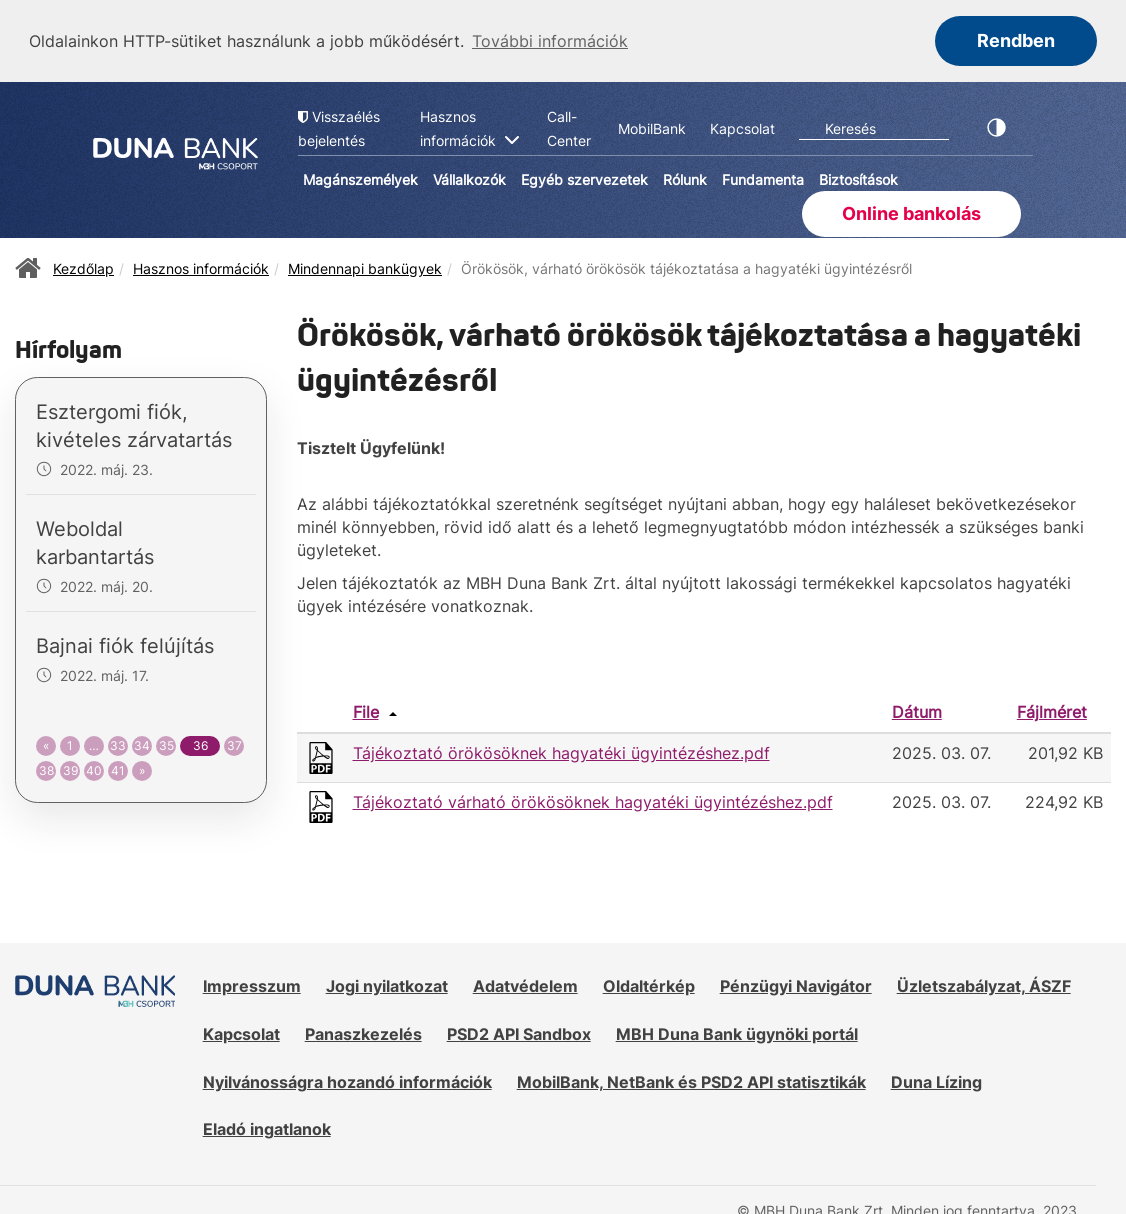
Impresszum (252, 985)
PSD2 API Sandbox (519, 1032)
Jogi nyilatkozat (387, 985)
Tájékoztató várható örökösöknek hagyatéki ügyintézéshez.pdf (593, 801)
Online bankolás (911, 211)
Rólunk (685, 178)
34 (142, 744)
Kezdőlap (83, 266)
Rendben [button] (1016, 40)
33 (118, 744)
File (366, 711)
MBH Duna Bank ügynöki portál (737, 1032)
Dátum (917, 711)
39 (70, 768)
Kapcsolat (241, 1032)
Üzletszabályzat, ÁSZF (984, 985)
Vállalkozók (469, 178)
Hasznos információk (201, 266)
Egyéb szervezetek (584, 178)
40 (94, 768)
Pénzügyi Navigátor (796, 985)
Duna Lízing (936, 1080)
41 (118, 768)
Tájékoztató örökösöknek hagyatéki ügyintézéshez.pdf (561, 752)
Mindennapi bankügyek (365, 266)
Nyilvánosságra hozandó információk (347, 1080)
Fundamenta (763, 178)
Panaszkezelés (363, 1032)
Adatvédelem (525, 985)
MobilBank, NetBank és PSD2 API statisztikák (691, 1080)
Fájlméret (1052, 711)
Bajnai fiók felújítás (125, 645)
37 (234, 744)
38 (46, 768)
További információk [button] (550, 41)
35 (166, 744)
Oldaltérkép (649, 985)
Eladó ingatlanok (267, 1128)
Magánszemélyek (360, 178)
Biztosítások (858, 178)
